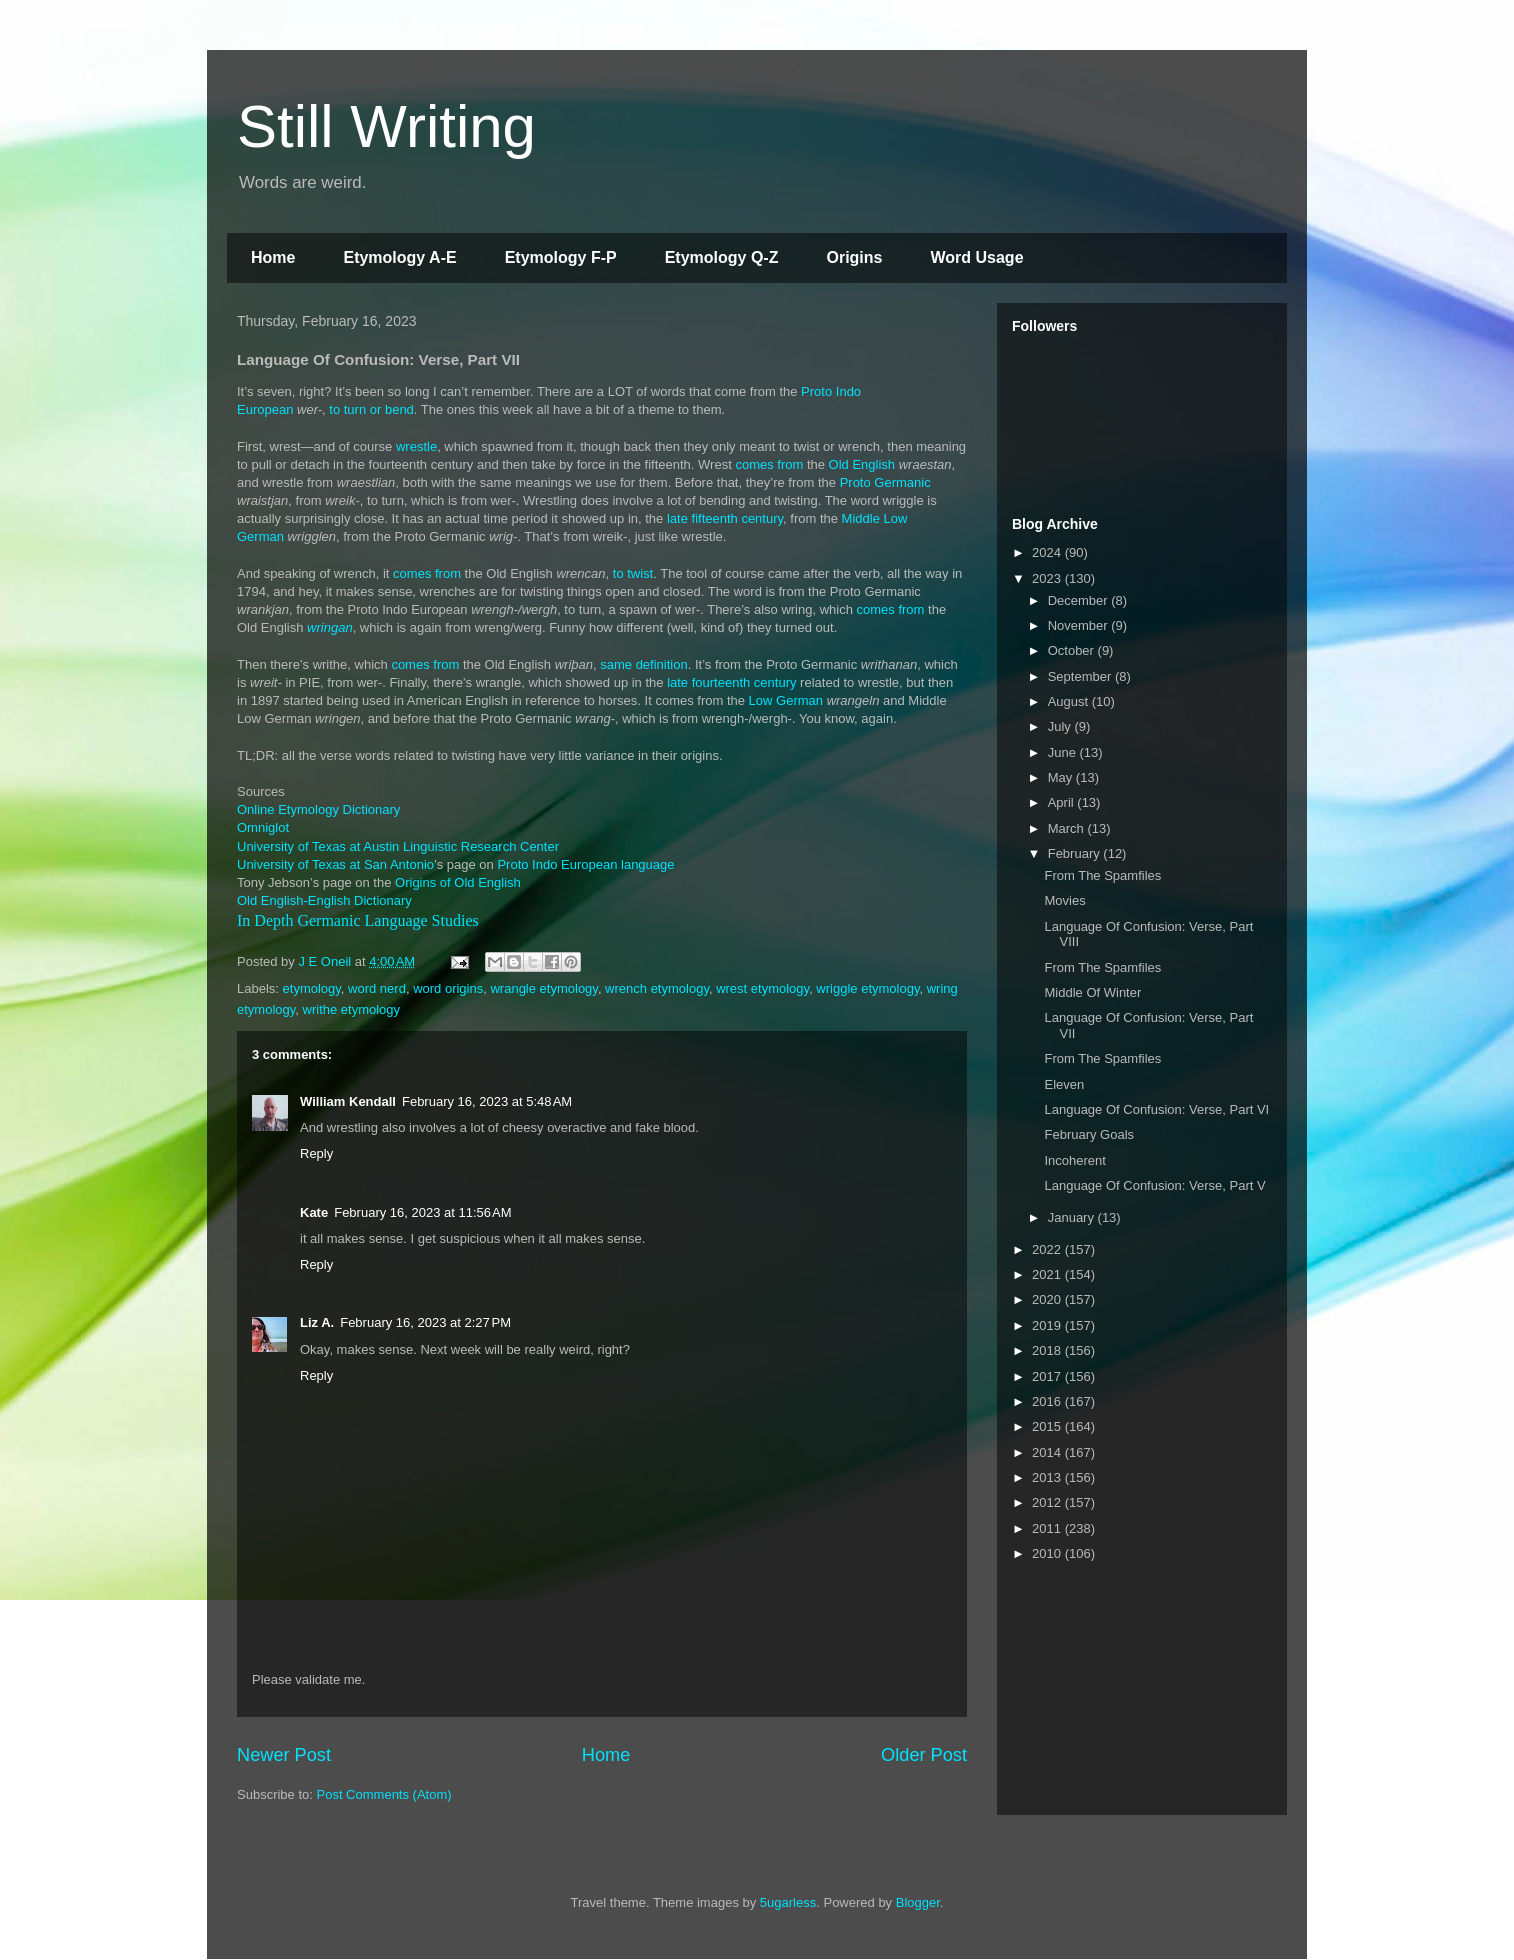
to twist (633, 573)
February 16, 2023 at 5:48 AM (487, 1101)
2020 (1048, 1299)
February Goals (1089, 1134)
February (1076, 853)
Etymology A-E (399, 257)
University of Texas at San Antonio (335, 864)
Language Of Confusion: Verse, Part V (1154, 1185)
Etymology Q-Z (722, 257)
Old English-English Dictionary (324, 900)
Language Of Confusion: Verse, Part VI (1156, 1109)
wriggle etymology (867, 988)
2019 (1048, 1325)
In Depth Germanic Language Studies (358, 920)
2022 (1048, 1249)
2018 (1048, 1350)
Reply (316, 1153)
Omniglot (263, 827)
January (1073, 1217)
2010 (1048, 1553)
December (1080, 600)
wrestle (416, 446)
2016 (1048, 1401)
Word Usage (976, 257)
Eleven (1064, 1084)
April (1063, 802)
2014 (1048, 1452)
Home (273, 257)
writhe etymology (352, 1009)
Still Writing (386, 126)
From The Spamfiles (1102, 875)
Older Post (924, 1755)
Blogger (918, 1902)
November (1080, 625)
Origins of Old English (458, 882)
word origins (448, 988)
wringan (330, 627)
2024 (1048, 552)
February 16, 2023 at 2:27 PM (425, 1322)
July (1061, 726)
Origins (854, 257)
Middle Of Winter (1092, 992)
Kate (314, 1212)
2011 (1048, 1528)
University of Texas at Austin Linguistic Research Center (398, 846)
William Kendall (348, 1101)
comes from (769, 464)
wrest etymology (762, 988)
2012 (1048, 1502)
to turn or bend (371, 409)
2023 (1048, 578)
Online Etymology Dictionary (318, 809)
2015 (1048, 1426)
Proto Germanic (885, 482)
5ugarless (788, 1902)
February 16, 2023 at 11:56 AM (422, 1212)
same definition (643, 664)
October (1073, 650)
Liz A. (317, 1322)
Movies (1064, 900)
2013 (1048, 1477)
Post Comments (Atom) (384, 1794)
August (1070, 701)
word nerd (377, 988)
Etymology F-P (561, 257)
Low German (786, 700)
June (1064, 752)
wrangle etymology (543, 988)
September (1081, 676)
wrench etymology (657, 988)
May (1062, 777)
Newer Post (284, 1755)
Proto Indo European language (585, 864)
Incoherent (1074, 1160)
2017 (1048, 1376)
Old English (862, 464)
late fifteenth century (725, 518)
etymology (312, 988)
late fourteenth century (731, 682)
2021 (1048, 1274)
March (1068, 828)
